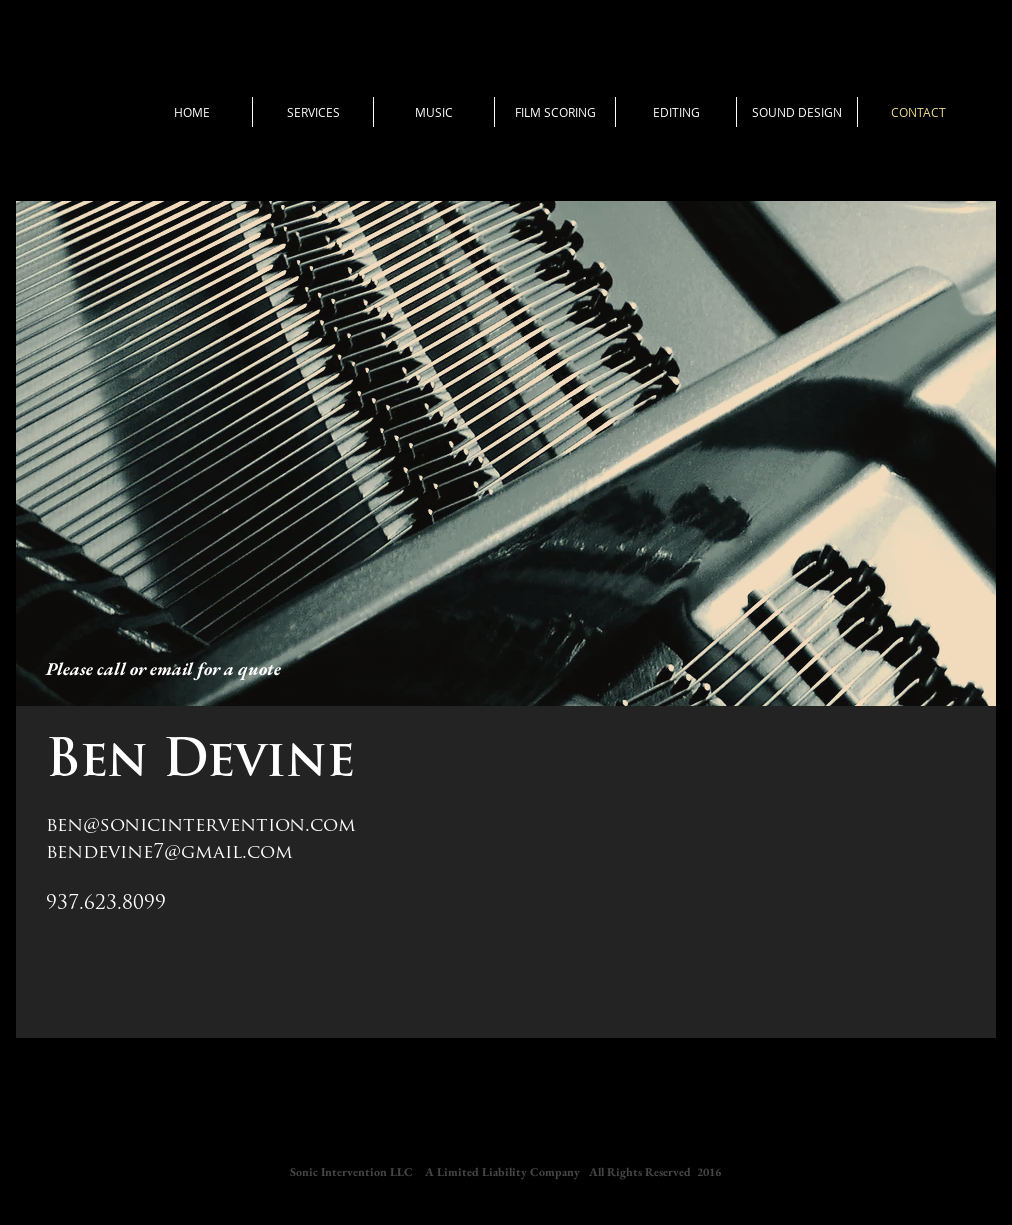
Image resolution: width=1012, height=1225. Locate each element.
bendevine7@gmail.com (169, 853)
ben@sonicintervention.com (201, 826)
